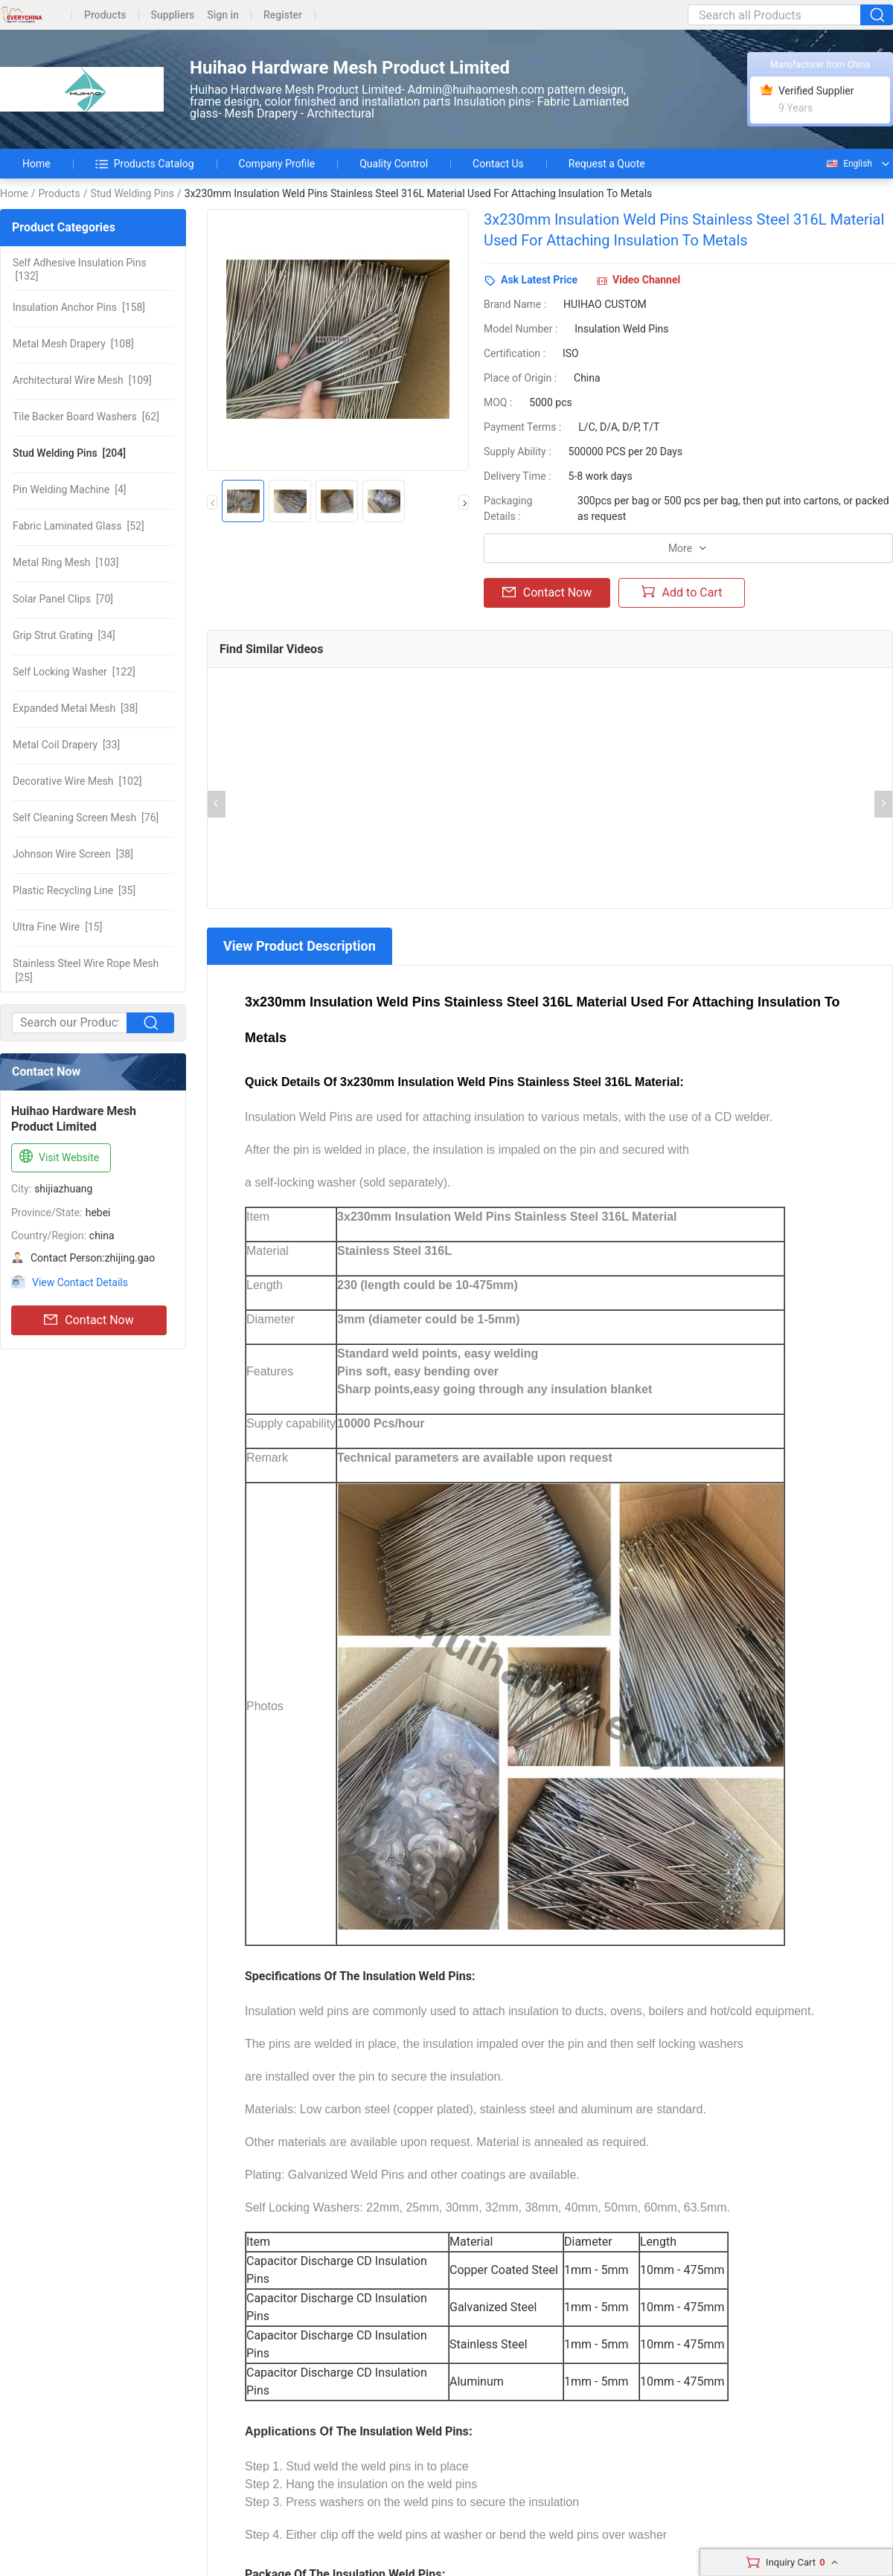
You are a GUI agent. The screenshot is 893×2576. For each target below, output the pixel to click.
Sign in (223, 15)
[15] (57, 927)
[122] (74, 672)
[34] (64, 635)
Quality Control (393, 164)
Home (36, 164)
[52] (78, 526)
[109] (82, 380)
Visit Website (57, 1156)
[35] (74, 890)
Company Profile (277, 164)
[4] (70, 489)
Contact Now (88, 1320)
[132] (80, 269)
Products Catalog (144, 163)
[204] (69, 453)
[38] (75, 708)
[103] (65, 562)
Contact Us (498, 164)
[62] (86, 417)
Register (282, 15)
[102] (77, 781)
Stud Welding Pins (132, 193)
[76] (86, 817)
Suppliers (173, 15)
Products (105, 15)
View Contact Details (80, 1282)
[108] (73, 344)
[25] (86, 970)
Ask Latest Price (539, 280)
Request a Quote (607, 164)
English (848, 163)
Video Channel (646, 280)
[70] (63, 599)
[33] (66, 745)
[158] (79, 307)
